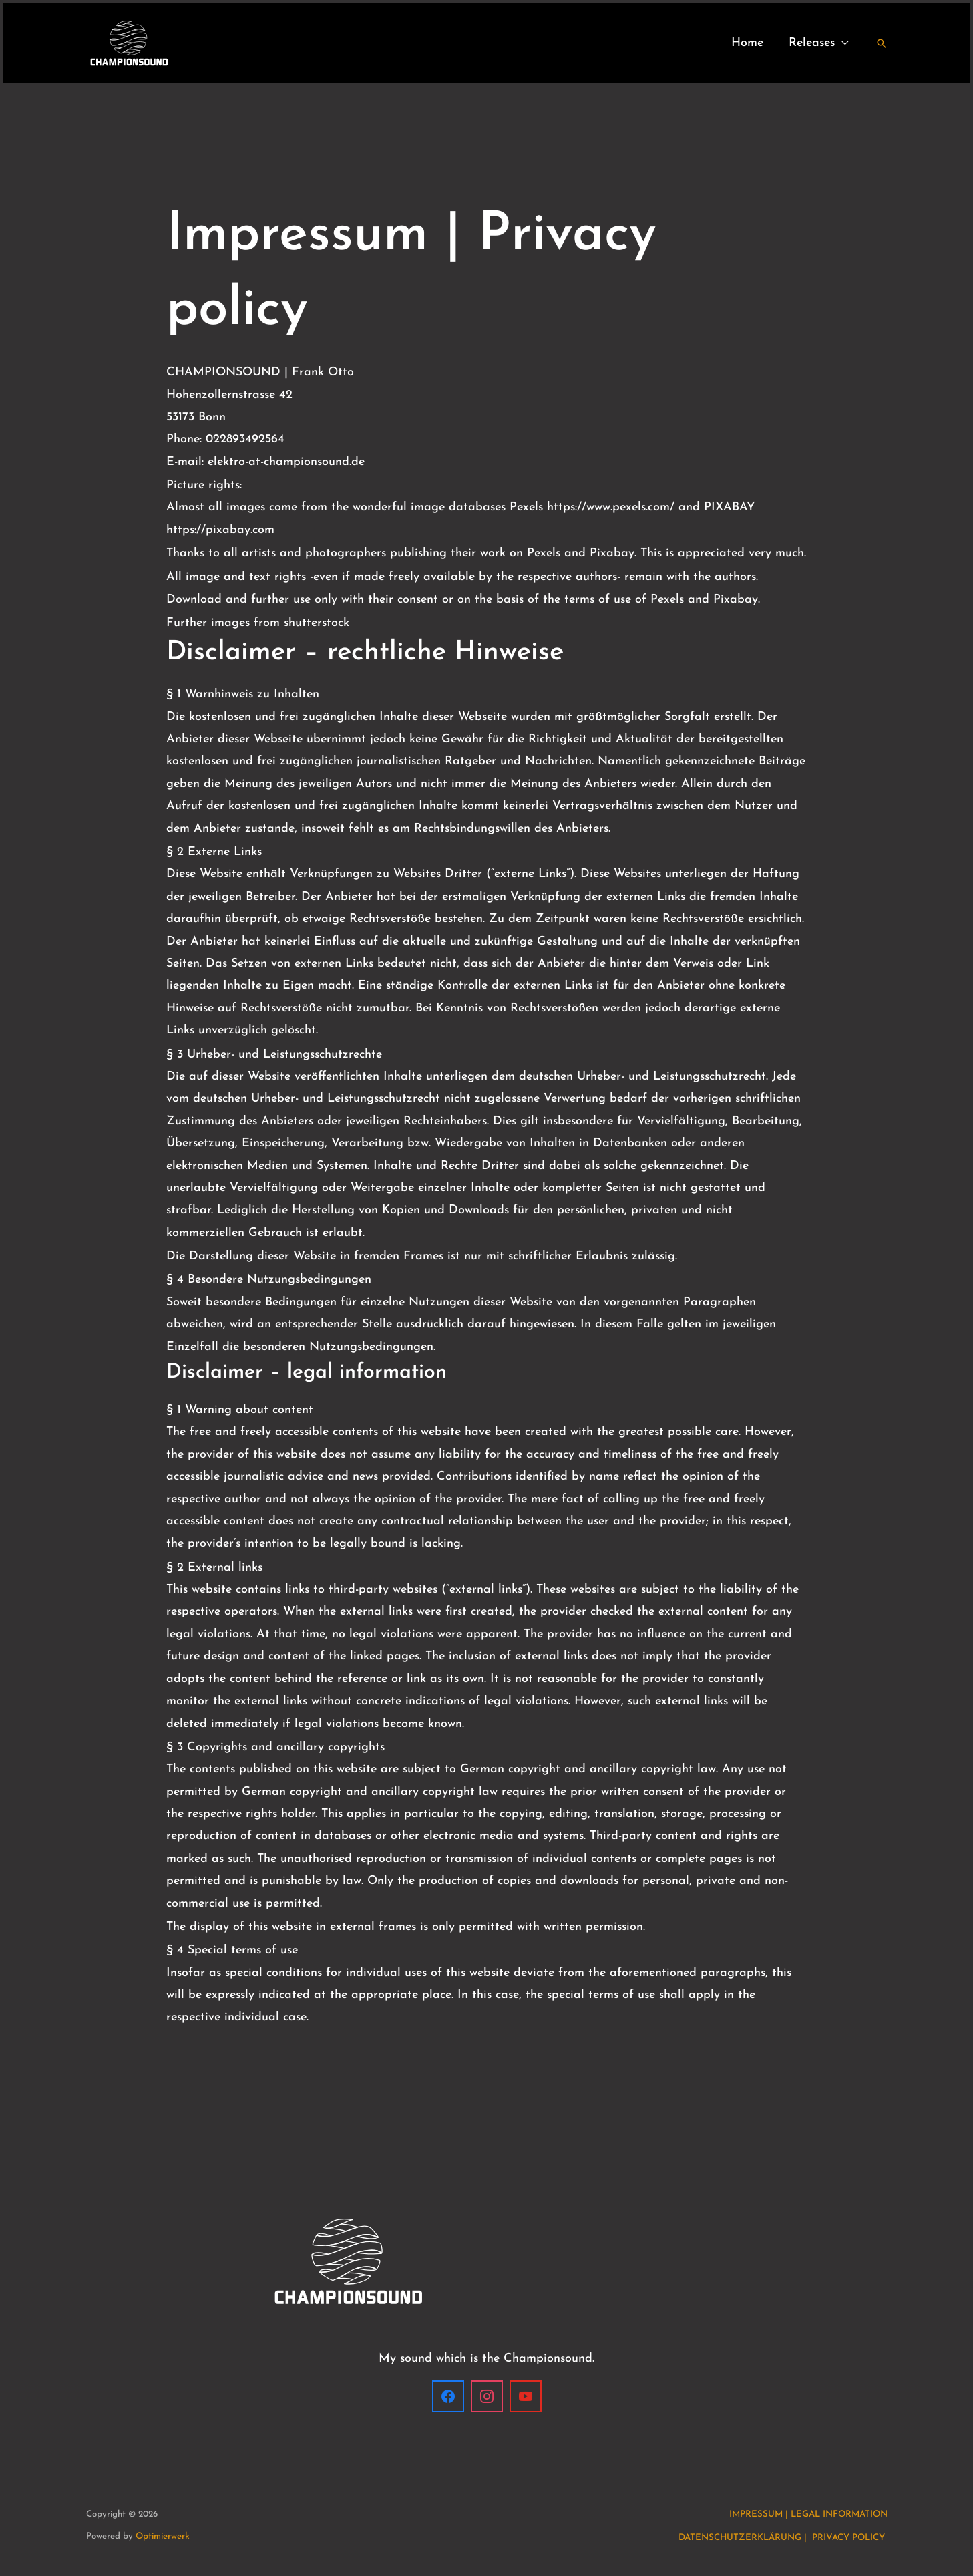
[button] (881, 43)
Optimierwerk (163, 2536)
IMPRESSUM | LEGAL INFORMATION (808, 2514)
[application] (843, 43)
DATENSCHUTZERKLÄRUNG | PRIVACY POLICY (783, 2537)
